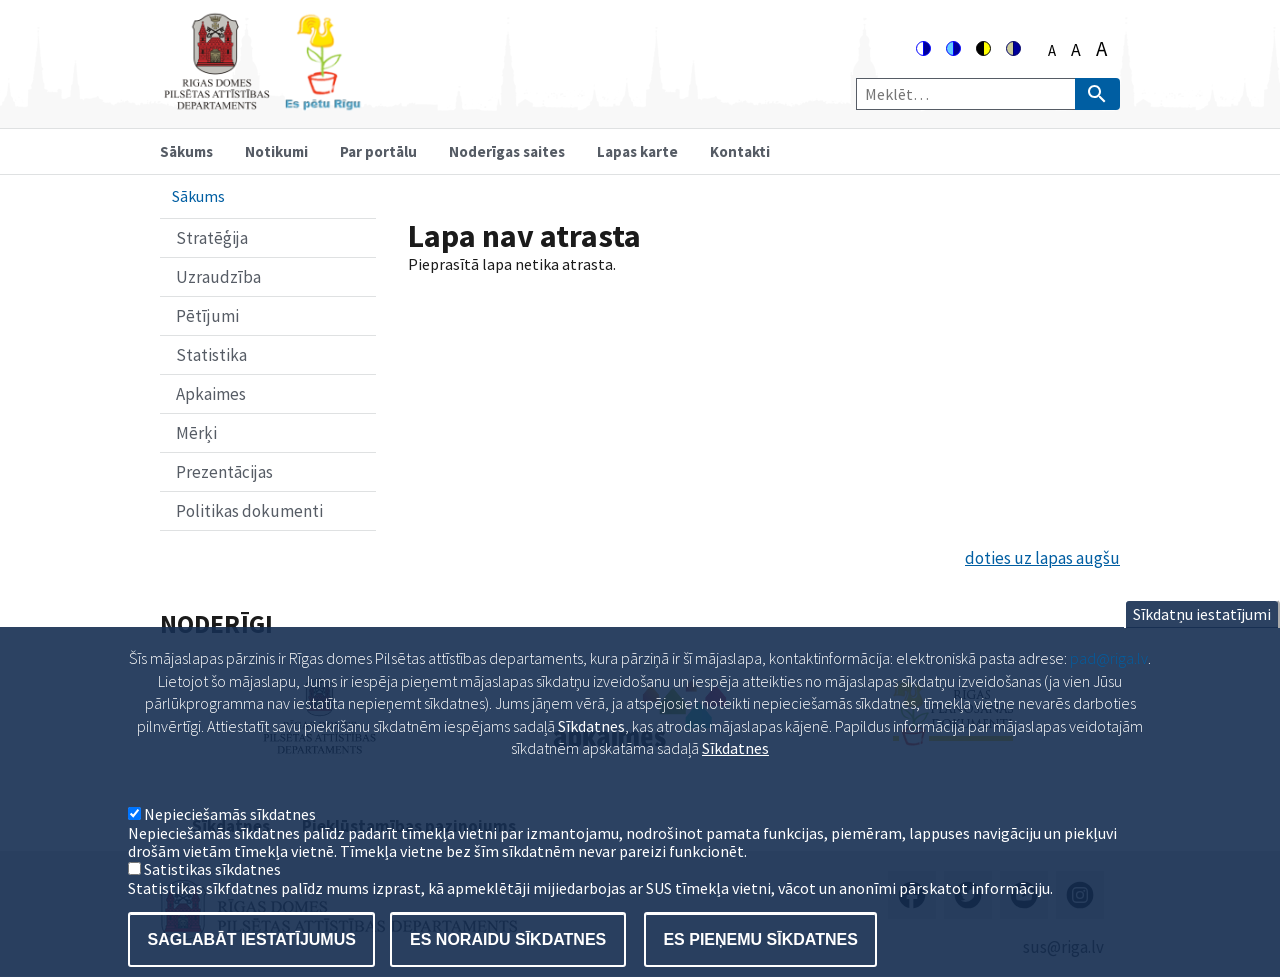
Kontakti (740, 151)
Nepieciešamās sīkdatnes (230, 838)
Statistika (211, 355)
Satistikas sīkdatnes (212, 893)
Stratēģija (212, 238)
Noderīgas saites (507, 151)
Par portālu (378, 151)
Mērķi (196, 433)
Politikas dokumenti (249, 511)
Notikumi (276, 151)
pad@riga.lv (1109, 682)
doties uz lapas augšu (1042, 558)
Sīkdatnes (735, 772)
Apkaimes (211, 394)
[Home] (262, 101)
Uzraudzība (218, 277)
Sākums (186, 151)
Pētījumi (207, 316)
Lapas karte (637, 151)
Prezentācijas (224, 472)
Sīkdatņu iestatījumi (1202, 638)
